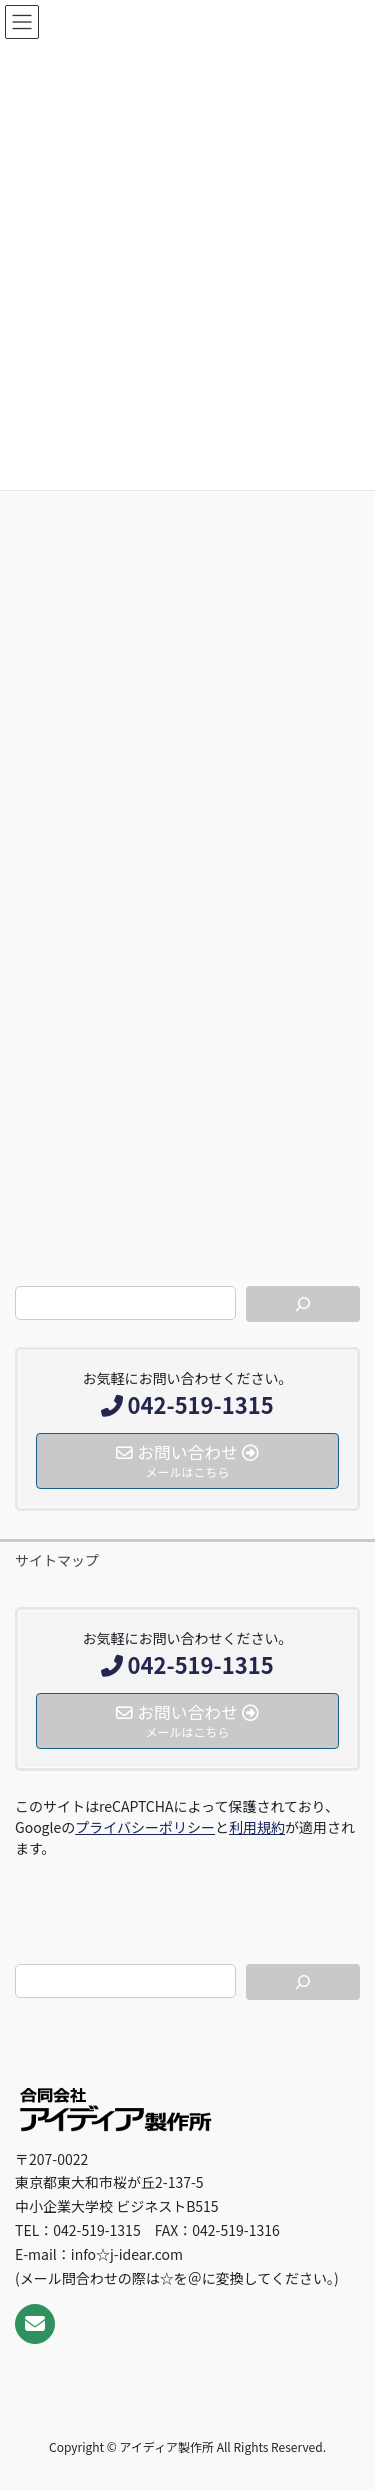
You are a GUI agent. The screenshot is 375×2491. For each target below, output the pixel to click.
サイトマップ (57, 1560)
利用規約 (257, 1827)
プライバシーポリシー (145, 1827)
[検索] (303, 1304)
